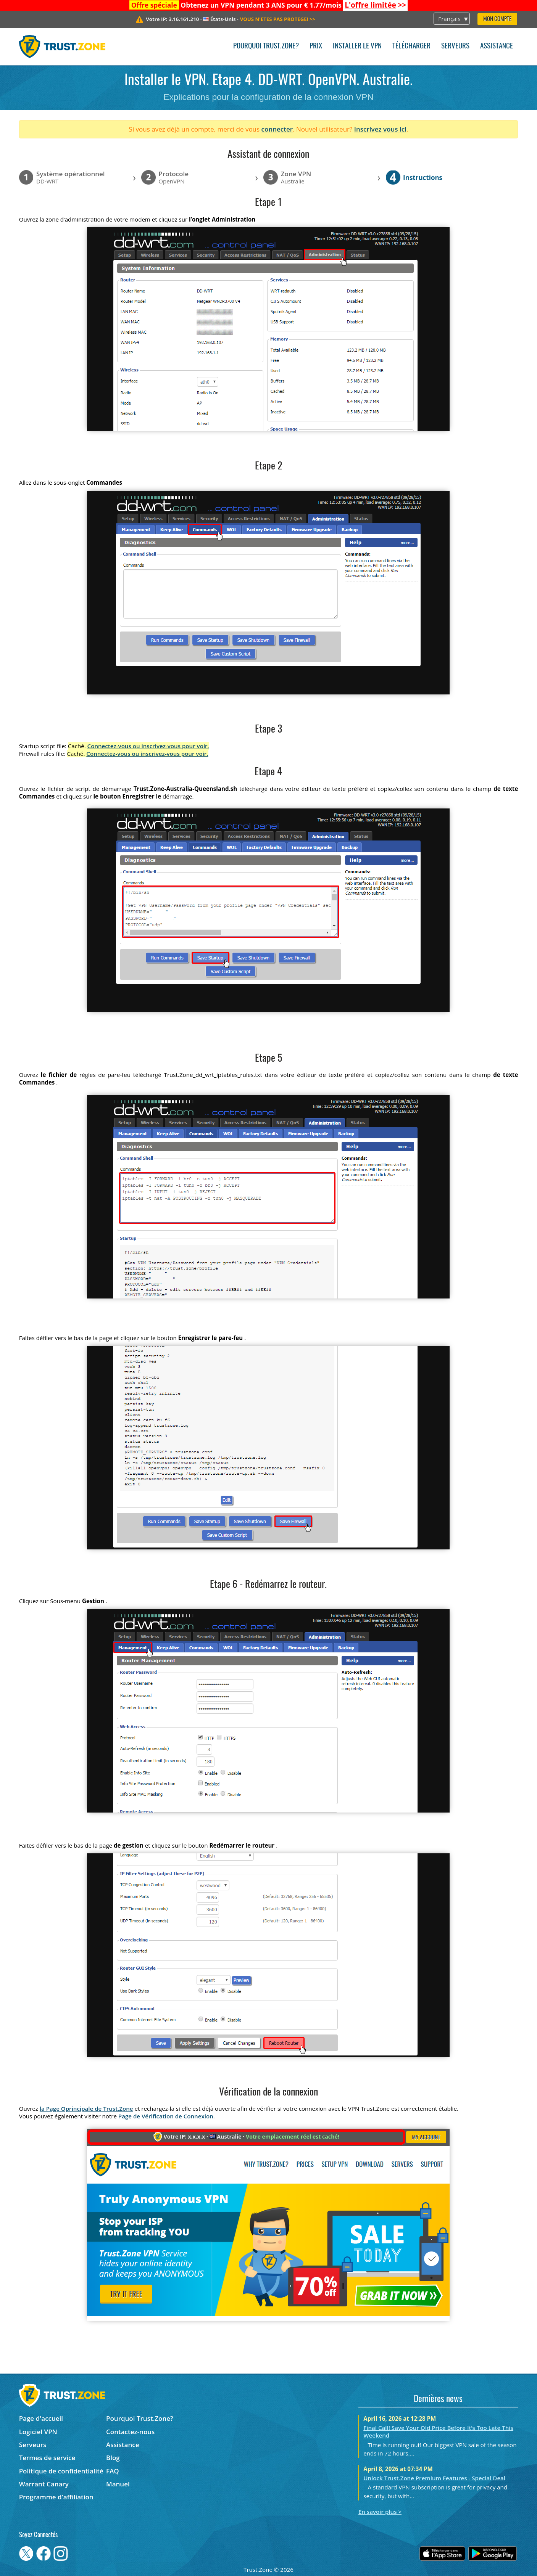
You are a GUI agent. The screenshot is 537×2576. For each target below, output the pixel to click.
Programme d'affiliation (56, 2496)
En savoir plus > (380, 2511)
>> (375, 5)
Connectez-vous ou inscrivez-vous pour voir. (148, 746)
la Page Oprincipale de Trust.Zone (86, 2108)
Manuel (118, 2484)
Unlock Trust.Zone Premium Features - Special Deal (434, 2478)
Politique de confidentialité (61, 2471)
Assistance (496, 46)
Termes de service (47, 2457)
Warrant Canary (44, 2484)
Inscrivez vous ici (380, 129)
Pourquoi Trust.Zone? (266, 46)
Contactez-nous (130, 2431)
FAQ (112, 2471)
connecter (277, 129)
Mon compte (497, 19)
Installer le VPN (357, 46)
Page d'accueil (41, 2418)
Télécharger (411, 46)
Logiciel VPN (38, 2431)
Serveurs (455, 46)
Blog (113, 2457)
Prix (316, 46)
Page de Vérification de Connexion (165, 2116)
